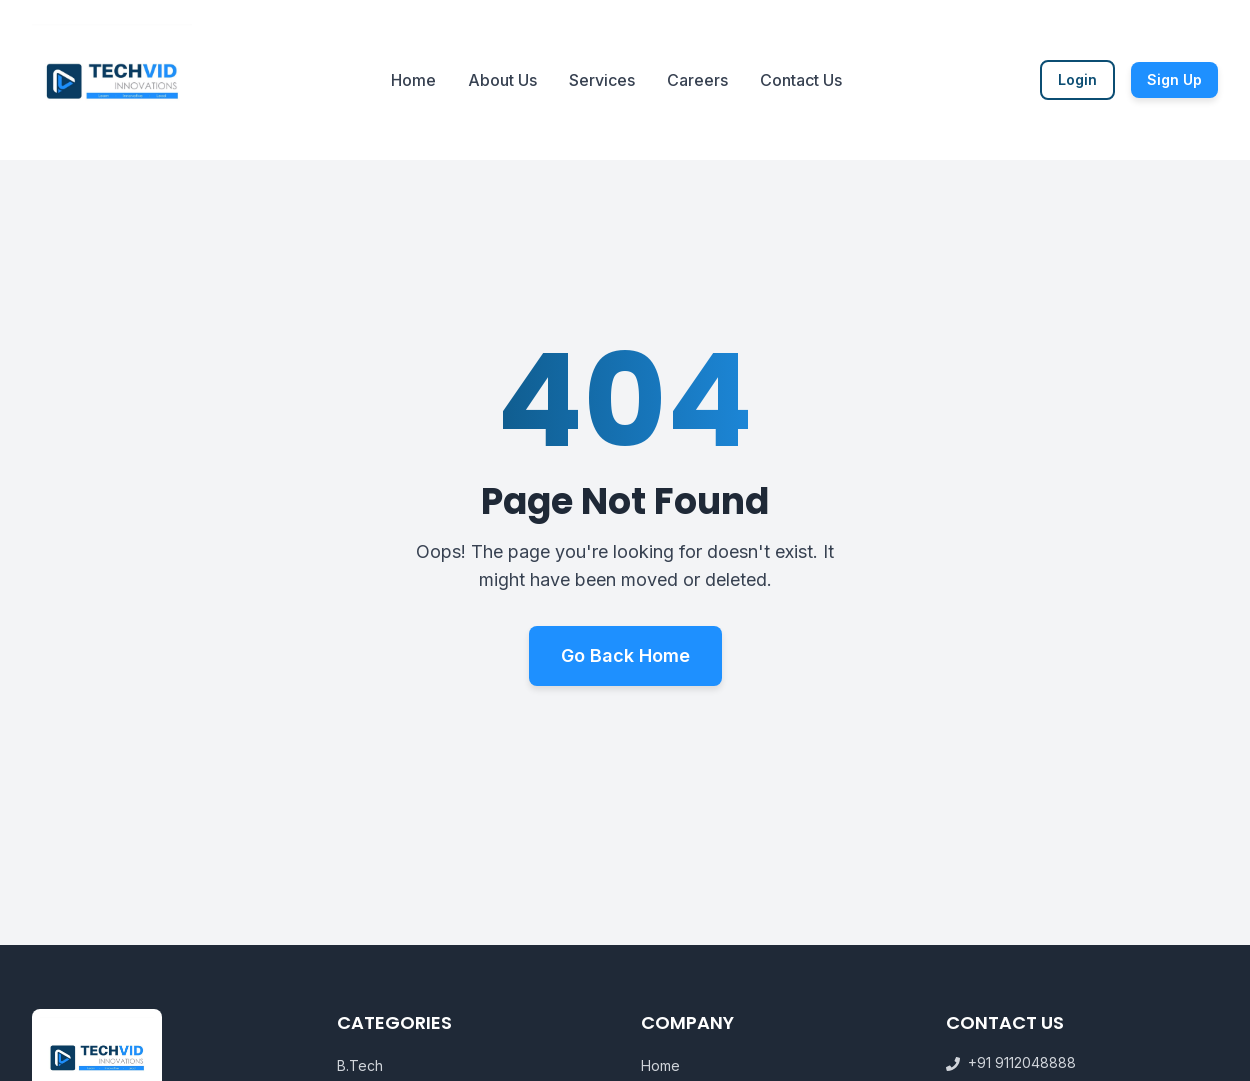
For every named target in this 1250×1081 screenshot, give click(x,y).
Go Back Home (625, 657)
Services (602, 80)
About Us (502, 80)
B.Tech (360, 1065)
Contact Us (801, 80)
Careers (697, 80)
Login (1077, 79)
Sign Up (1174, 79)
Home (413, 80)
